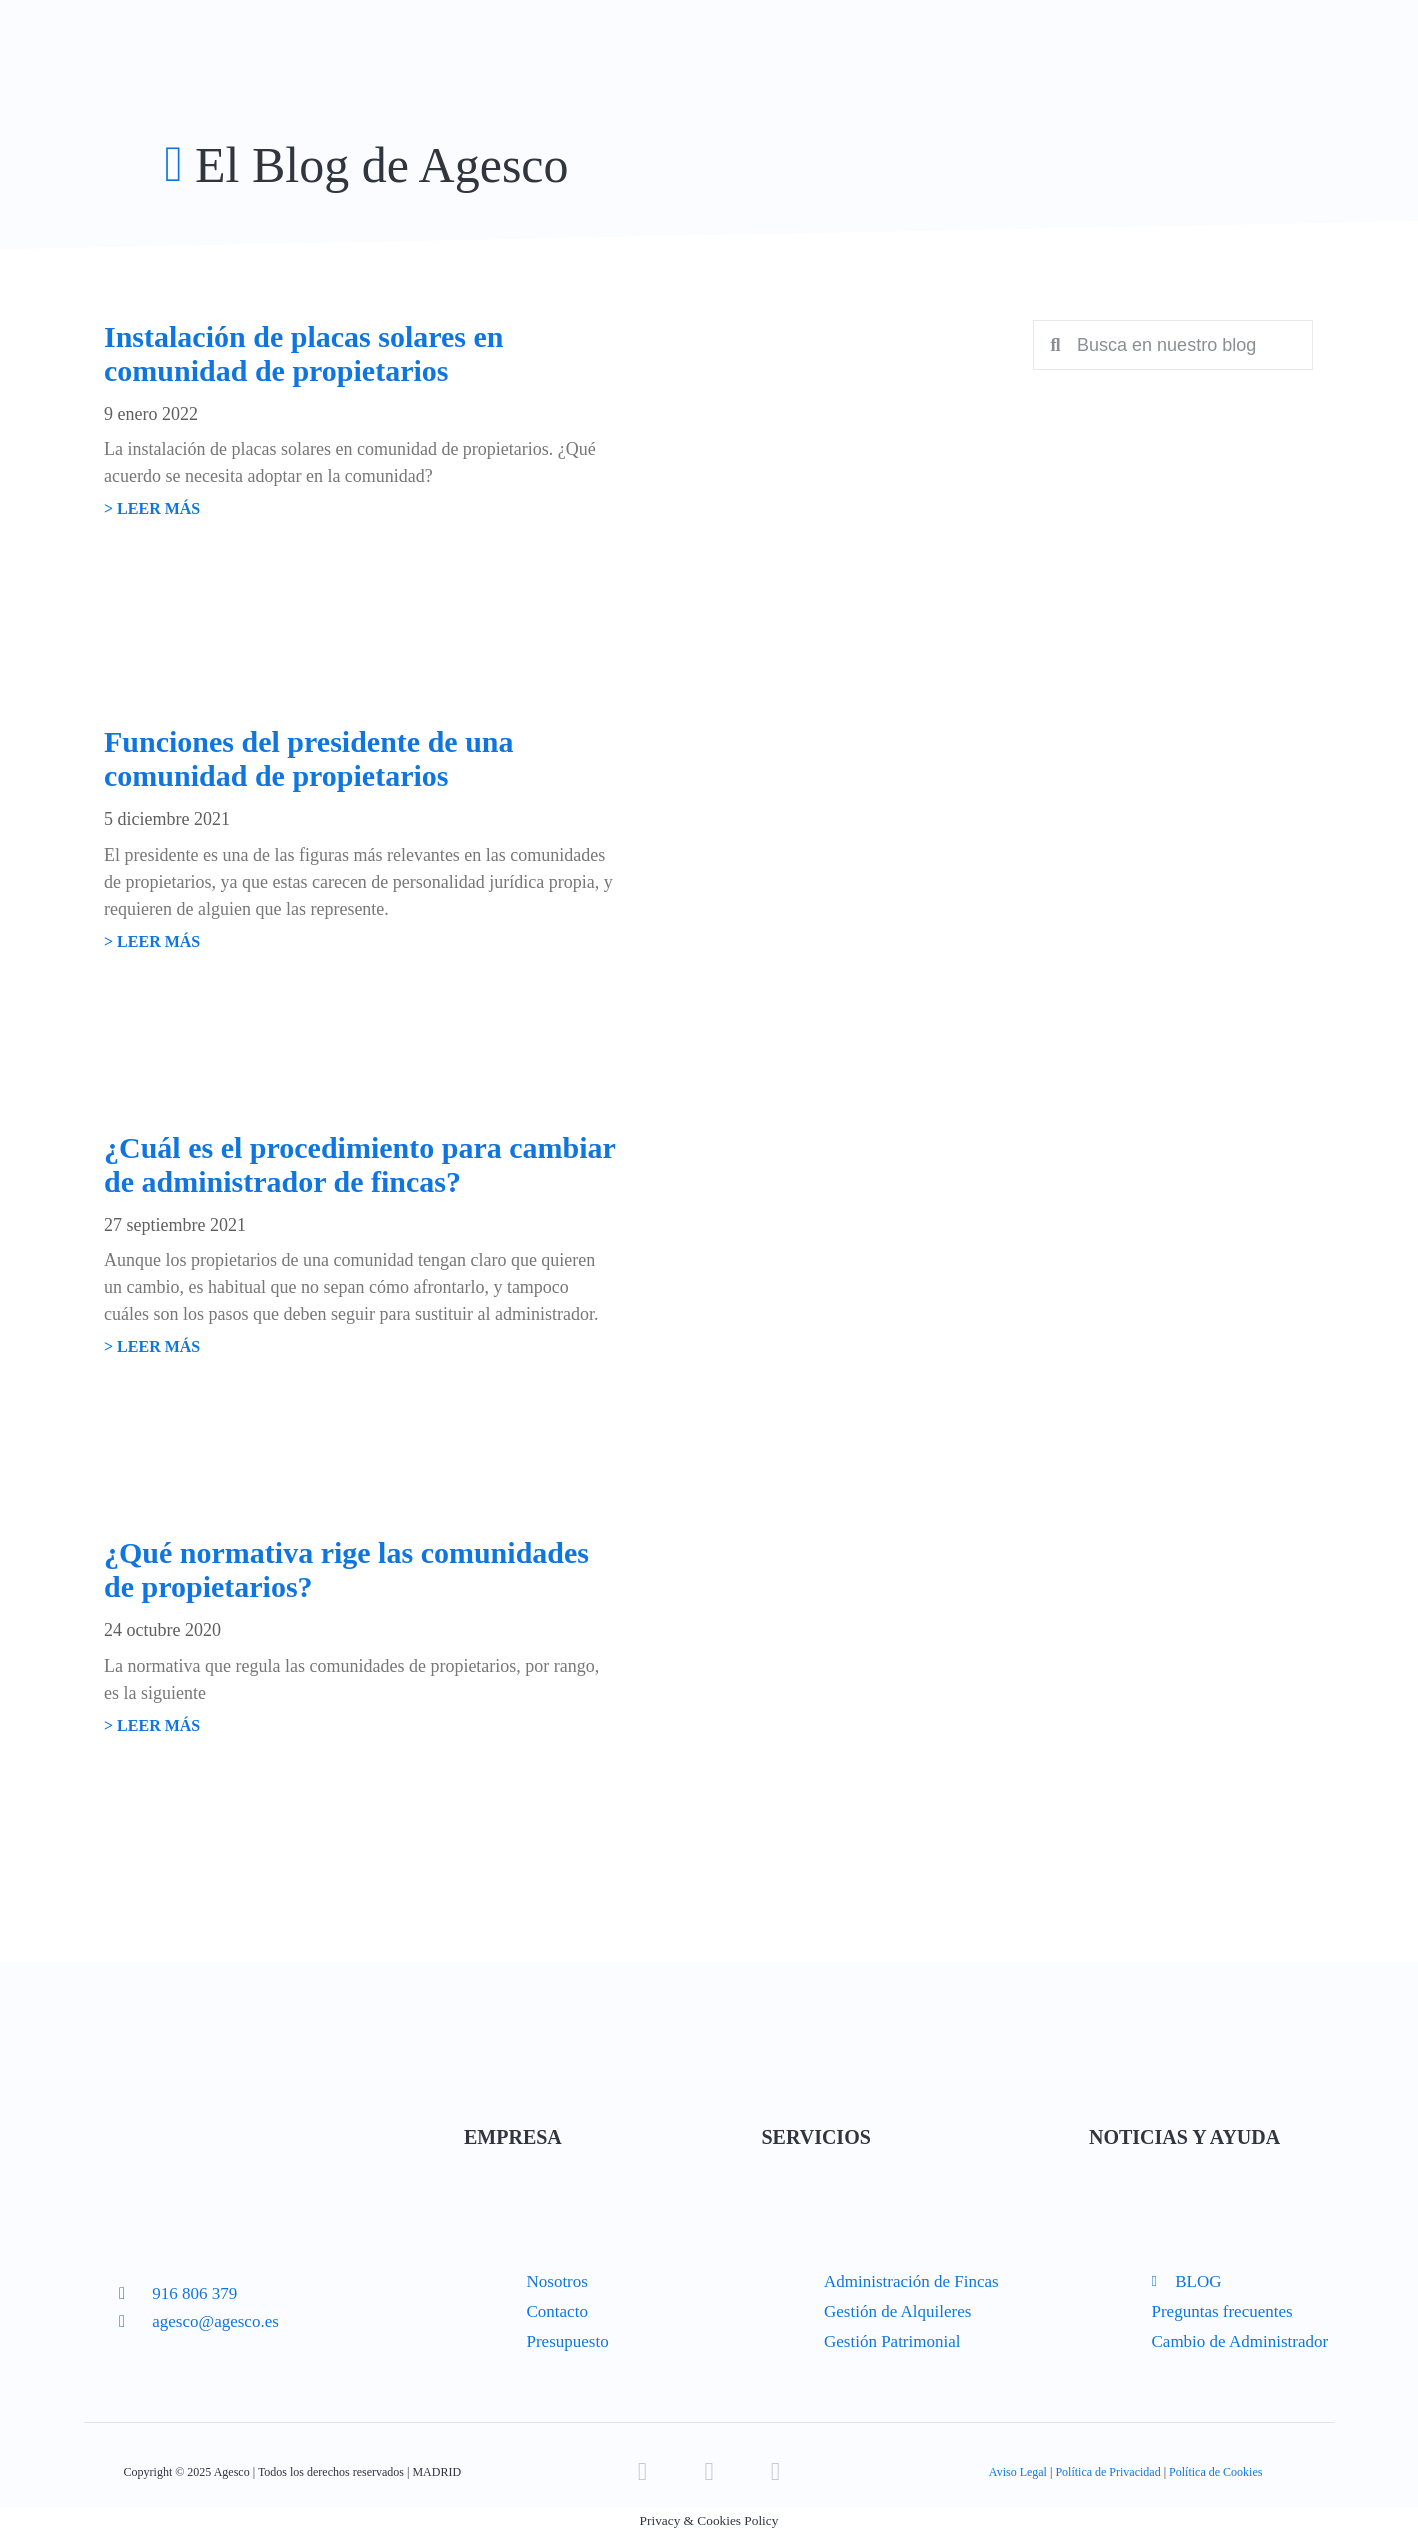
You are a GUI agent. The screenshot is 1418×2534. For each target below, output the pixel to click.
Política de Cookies (1215, 2472)
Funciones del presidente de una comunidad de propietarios (309, 758)
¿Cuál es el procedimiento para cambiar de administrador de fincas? (359, 1164)
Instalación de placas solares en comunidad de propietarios (303, 353)
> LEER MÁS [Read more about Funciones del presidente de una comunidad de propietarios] (152, 941)
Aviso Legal (1018, 2472)
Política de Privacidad (1107, 2472)
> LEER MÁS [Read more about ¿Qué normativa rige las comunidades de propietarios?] (152, 1725)
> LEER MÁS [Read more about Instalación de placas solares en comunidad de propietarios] (152, 508)
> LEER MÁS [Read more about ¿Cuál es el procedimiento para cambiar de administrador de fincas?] (152, 1346)
